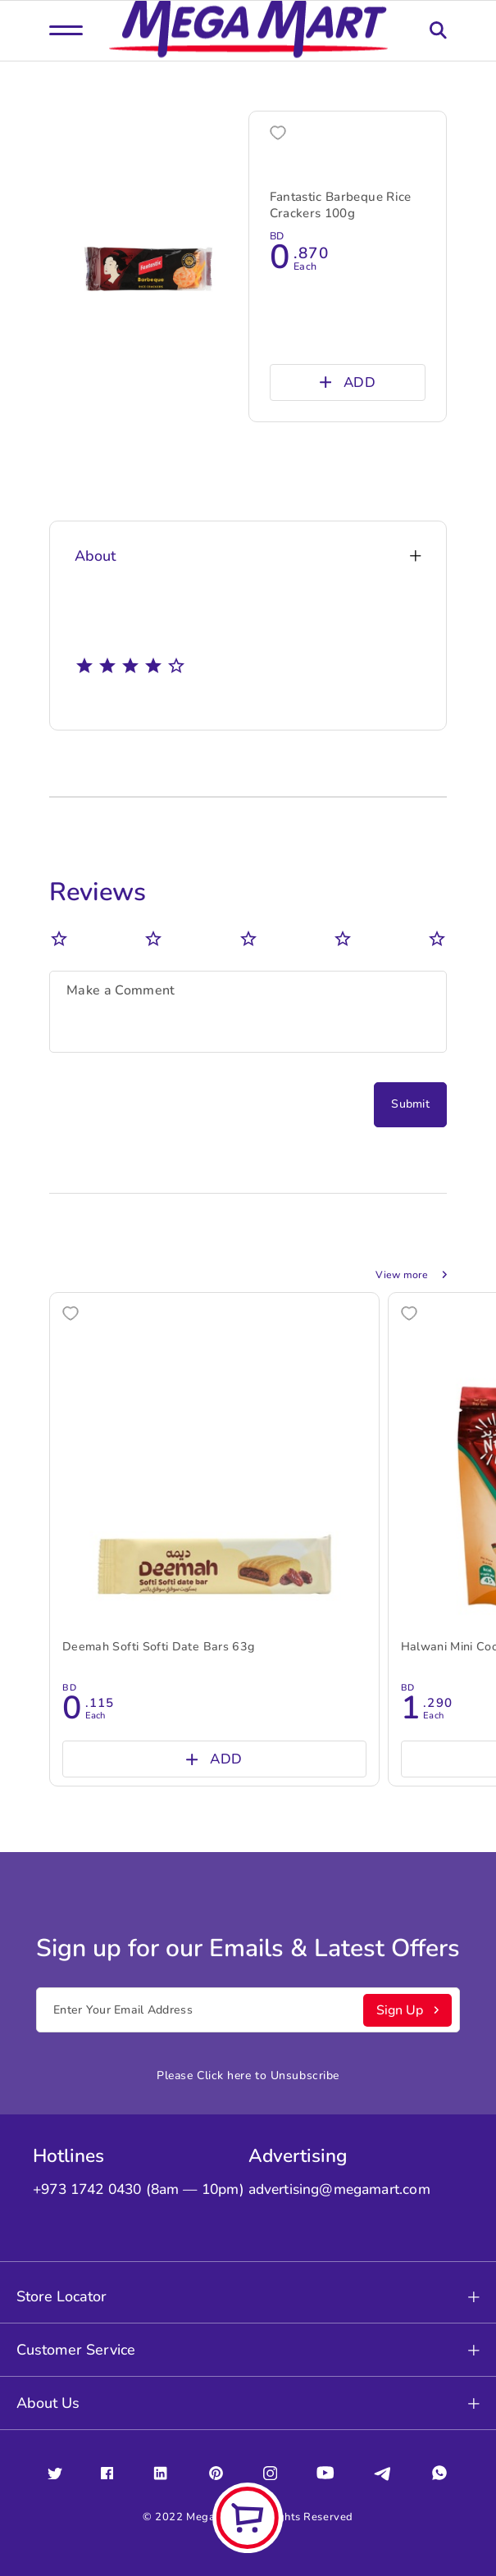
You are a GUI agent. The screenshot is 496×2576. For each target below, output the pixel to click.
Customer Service (248, 2350)
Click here (224, 2075)
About (248, 556)
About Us (248, 2403)
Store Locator (248, 2296)
